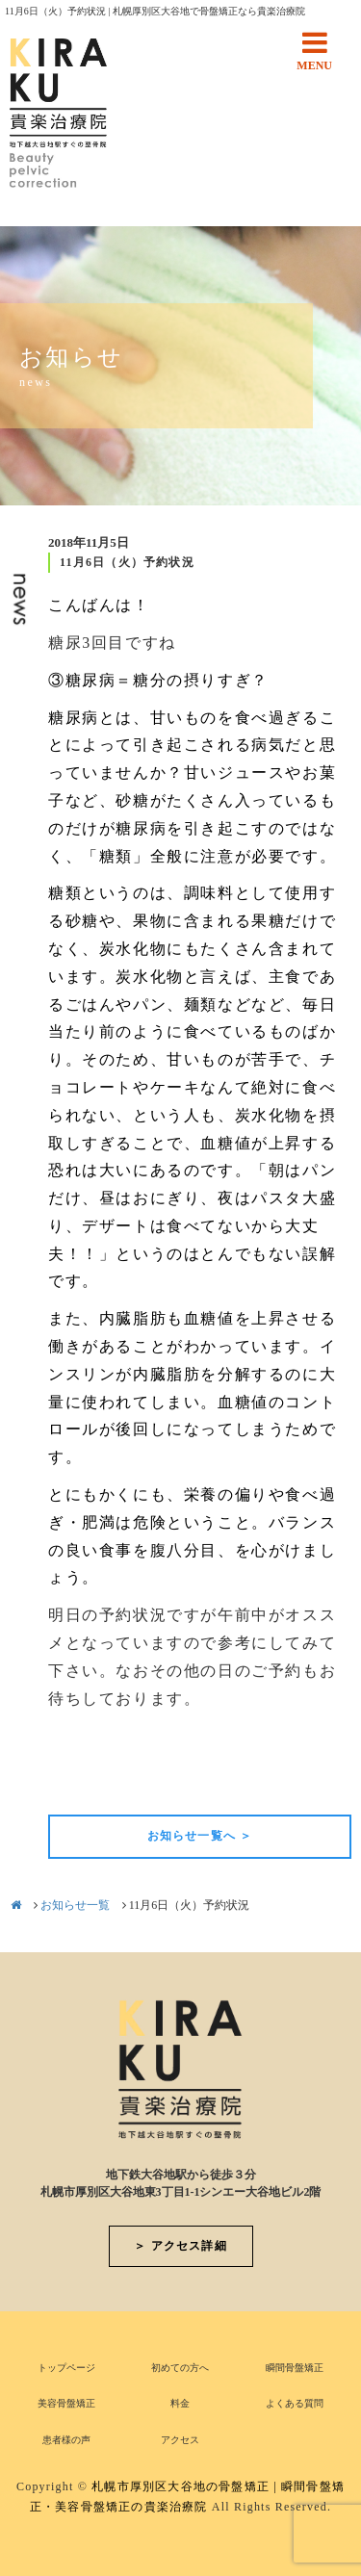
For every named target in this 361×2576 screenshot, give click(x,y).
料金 (180, 2403)
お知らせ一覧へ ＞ (200, 1835)
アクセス (180, 2439)
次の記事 (319, 1782)
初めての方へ (180, 2367)
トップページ (66, 2367)
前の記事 (81, 1782)
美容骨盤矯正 (66, 2403)
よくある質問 (294, 2403)
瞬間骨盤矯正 (294, 2367)
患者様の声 (66, 2439)
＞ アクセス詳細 (180, 2246)
